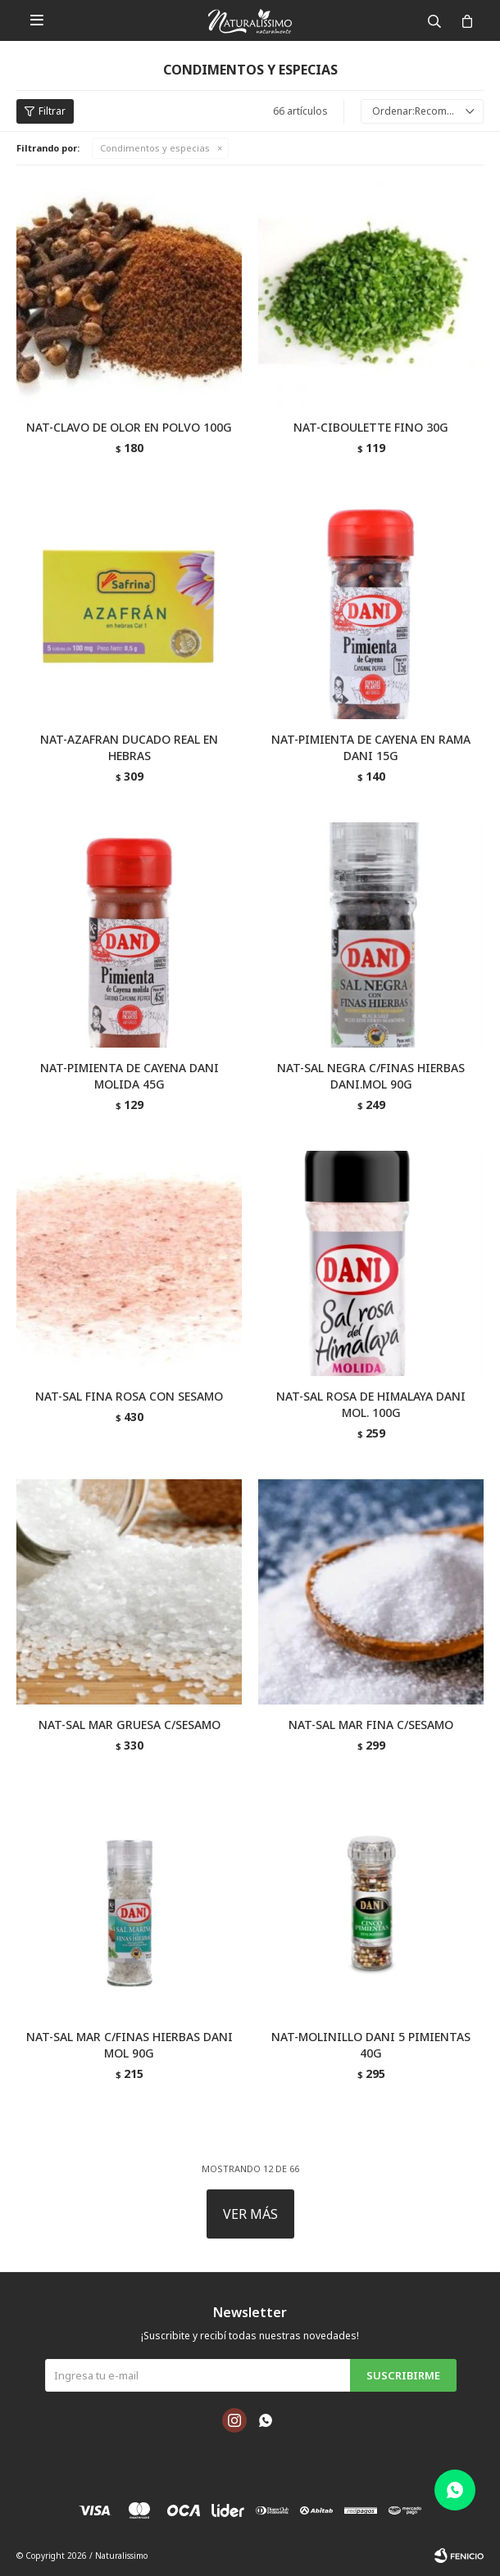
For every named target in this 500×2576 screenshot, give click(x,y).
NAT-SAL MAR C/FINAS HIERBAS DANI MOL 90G (129, 2045)
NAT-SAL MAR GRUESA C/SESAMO (129, 1724)
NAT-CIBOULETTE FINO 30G (370, 427)
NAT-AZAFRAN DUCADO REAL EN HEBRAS (129, 747)
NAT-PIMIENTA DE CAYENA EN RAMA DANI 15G (370, 747)
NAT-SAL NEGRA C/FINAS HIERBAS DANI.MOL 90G (371, 1076)
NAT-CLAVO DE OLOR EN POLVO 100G (129, 427)
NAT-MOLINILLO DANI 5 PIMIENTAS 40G (370, 2045)
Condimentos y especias (155, 148)
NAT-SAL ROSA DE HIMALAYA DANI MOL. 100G (371, 1404)
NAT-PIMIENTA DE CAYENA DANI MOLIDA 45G (129, 1076)
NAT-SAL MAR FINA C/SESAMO (371, 1724)
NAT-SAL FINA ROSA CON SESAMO (129, 1396)
